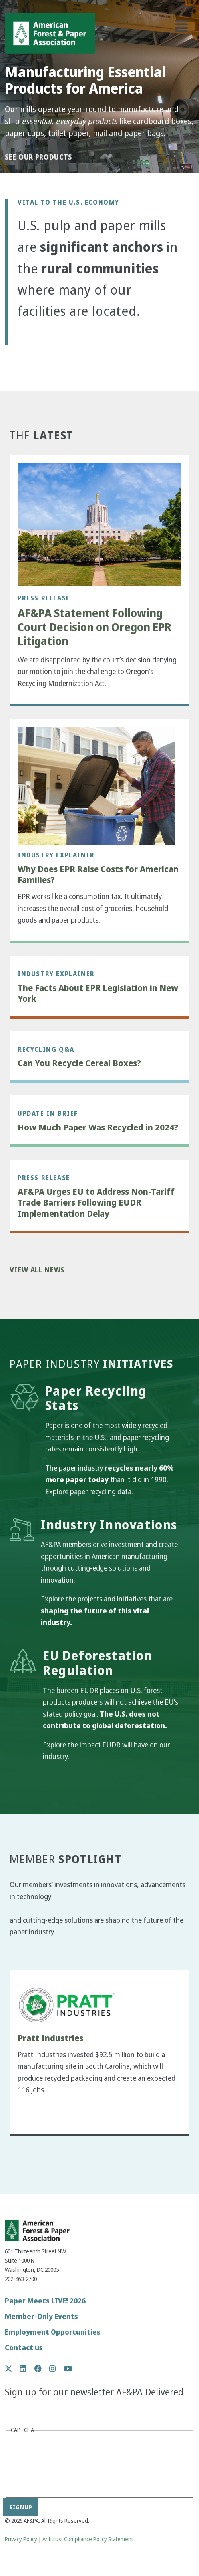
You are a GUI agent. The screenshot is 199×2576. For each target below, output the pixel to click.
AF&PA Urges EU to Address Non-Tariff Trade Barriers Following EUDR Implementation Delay (96, 1203)
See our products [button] (38, 157)
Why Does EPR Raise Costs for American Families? (98, 875)
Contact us (24, 2347)
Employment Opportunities (52, 2332)
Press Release (44, 598)
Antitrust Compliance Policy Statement (87, 2539)
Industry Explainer (56, 855)
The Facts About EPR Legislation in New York (98, 994)
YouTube (68, 2369)
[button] (30, 340)
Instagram (57, 2368)
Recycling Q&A (46, 1049)
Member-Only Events (41, 2316)
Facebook (42, 2368)
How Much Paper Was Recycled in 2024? (98, 1127)
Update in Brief (48, 1113)
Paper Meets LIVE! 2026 (45, 2300)
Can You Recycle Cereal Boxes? (79, 1063)
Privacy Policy (21, 2539)
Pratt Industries (50, 2038)
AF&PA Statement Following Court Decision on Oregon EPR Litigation (94, 627)
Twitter (12, 2368)
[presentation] (43, 2465)
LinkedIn (27, 2368)
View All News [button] (37, 1270)
